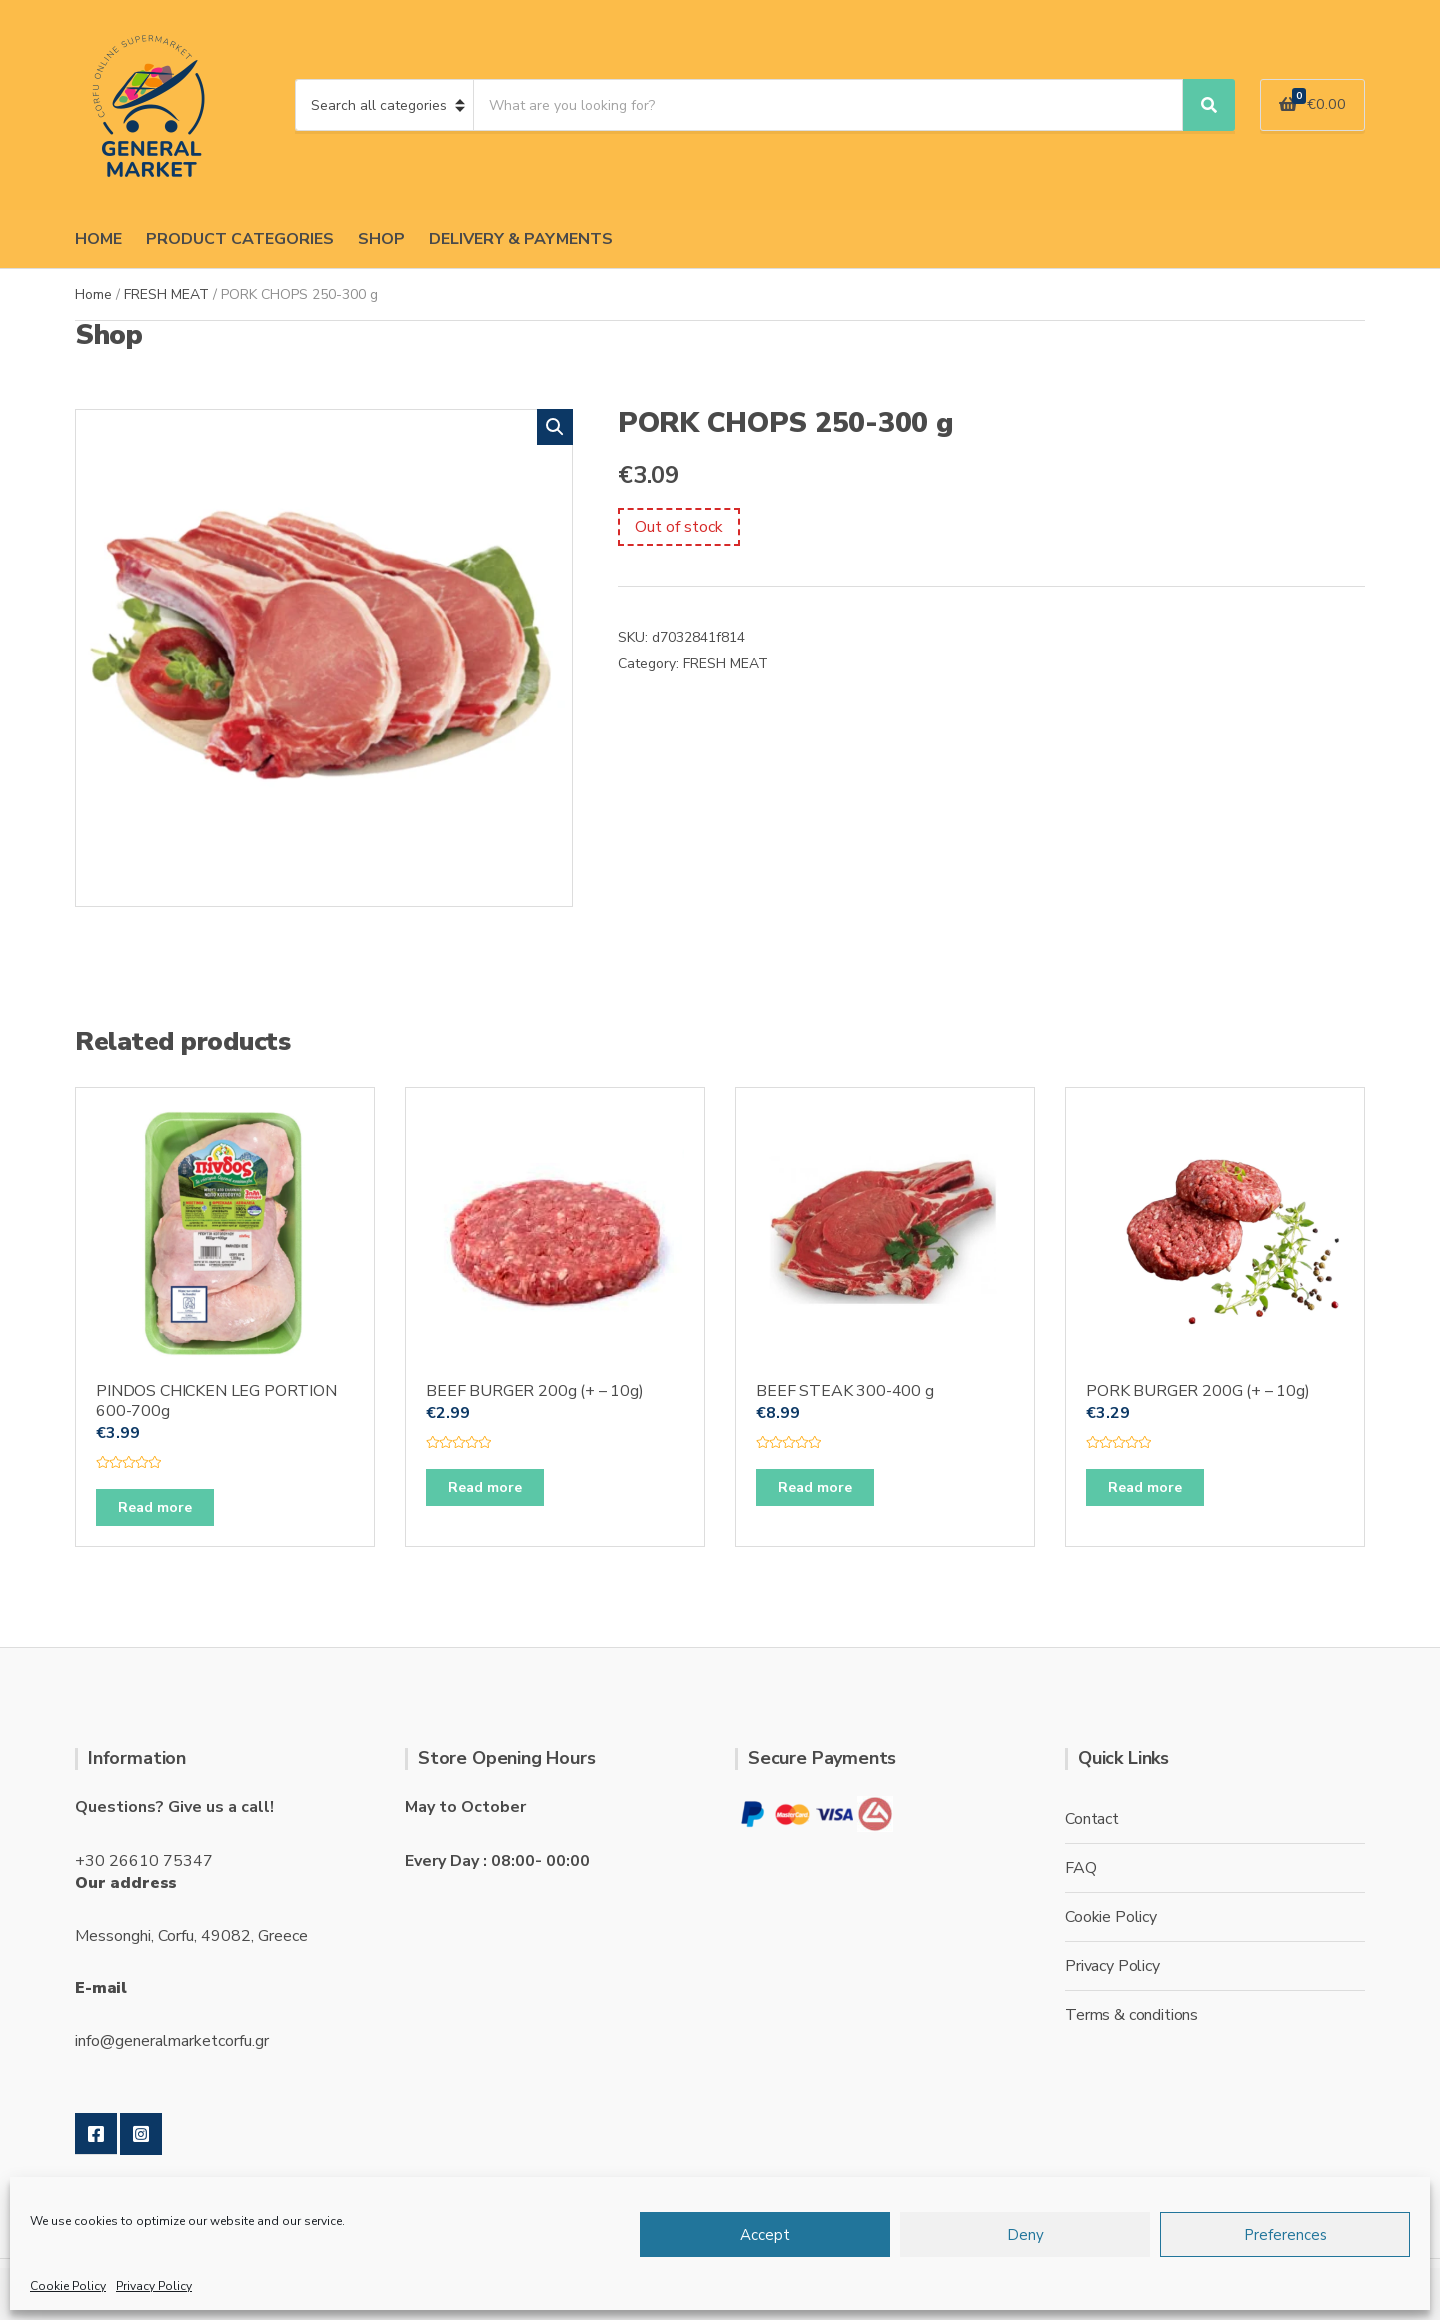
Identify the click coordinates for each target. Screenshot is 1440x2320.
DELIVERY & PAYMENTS (521, 239)
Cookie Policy (68, 2286)
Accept (765, 2235)
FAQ (1081, 1868)
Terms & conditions (1131, 2015)
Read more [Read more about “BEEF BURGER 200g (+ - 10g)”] (485, 1487)
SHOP (381, 239)
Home (93, 294)
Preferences (1285, 2235)
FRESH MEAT (166, 294)
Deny (1025, 2235)
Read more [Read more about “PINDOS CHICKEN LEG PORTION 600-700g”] (155, 1507)
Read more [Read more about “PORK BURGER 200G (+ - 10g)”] (1145, 1487)
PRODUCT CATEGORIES (240, 239)
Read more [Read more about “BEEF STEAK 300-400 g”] (815, 1487)
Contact (1092, 1819)
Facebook (96, 2134)
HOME (98, 239)
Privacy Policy (154, 2286)
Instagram (141, 2134)
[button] (555, 427)
